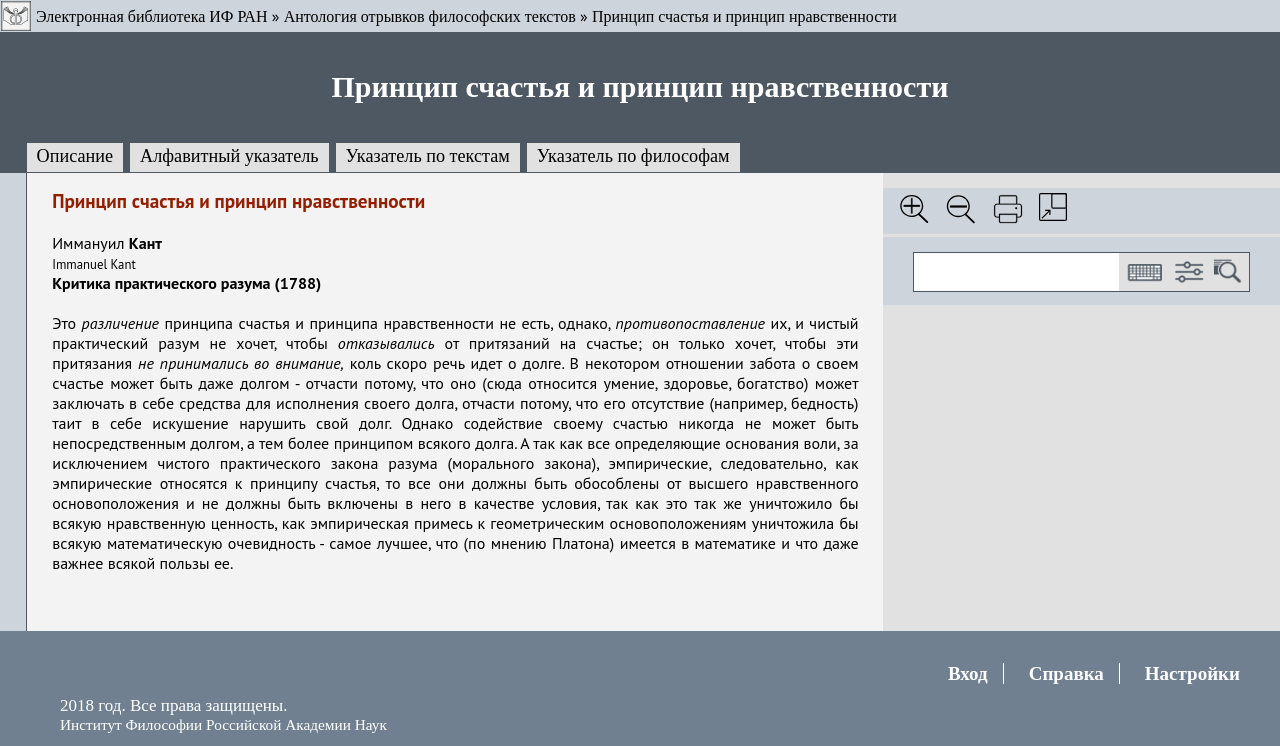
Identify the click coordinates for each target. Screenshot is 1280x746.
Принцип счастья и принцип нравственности (744, 16)
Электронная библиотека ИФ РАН (151, 16)
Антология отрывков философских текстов (430, 16)
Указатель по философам (633, 156)
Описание (75, 156)
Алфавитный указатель (229, 156)
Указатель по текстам (428, 156)
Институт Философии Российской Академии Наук (223, 724)
